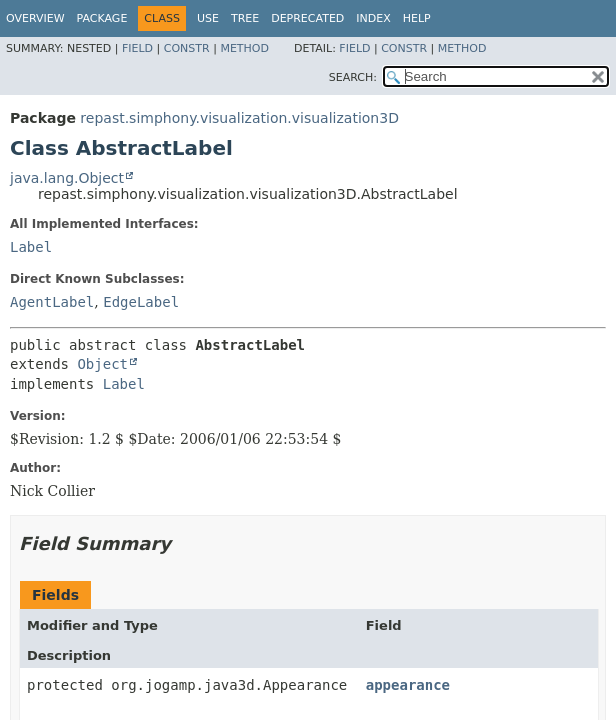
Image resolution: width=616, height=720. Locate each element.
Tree (245, 18)
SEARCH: (353, 77)
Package (102, 18)
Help (417, 18)
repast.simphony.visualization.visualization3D (239, 118)
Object (102, 364)
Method (244, 48)
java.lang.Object (67, 178)
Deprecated (307, 18)
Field (137, 48)
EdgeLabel (141, 302)
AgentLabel (52, 302)
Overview (35, 18)
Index (373, 18)
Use (208, 18)
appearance (408, 685)
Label (31, 247)
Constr (187, 48)
